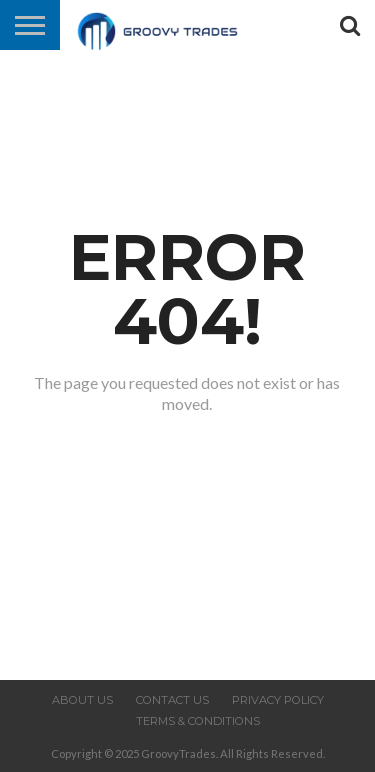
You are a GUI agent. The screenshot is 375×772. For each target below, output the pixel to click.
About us (82, 700)
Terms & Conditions (198, 721)
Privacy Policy (278, 700)
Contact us (172, 700)
